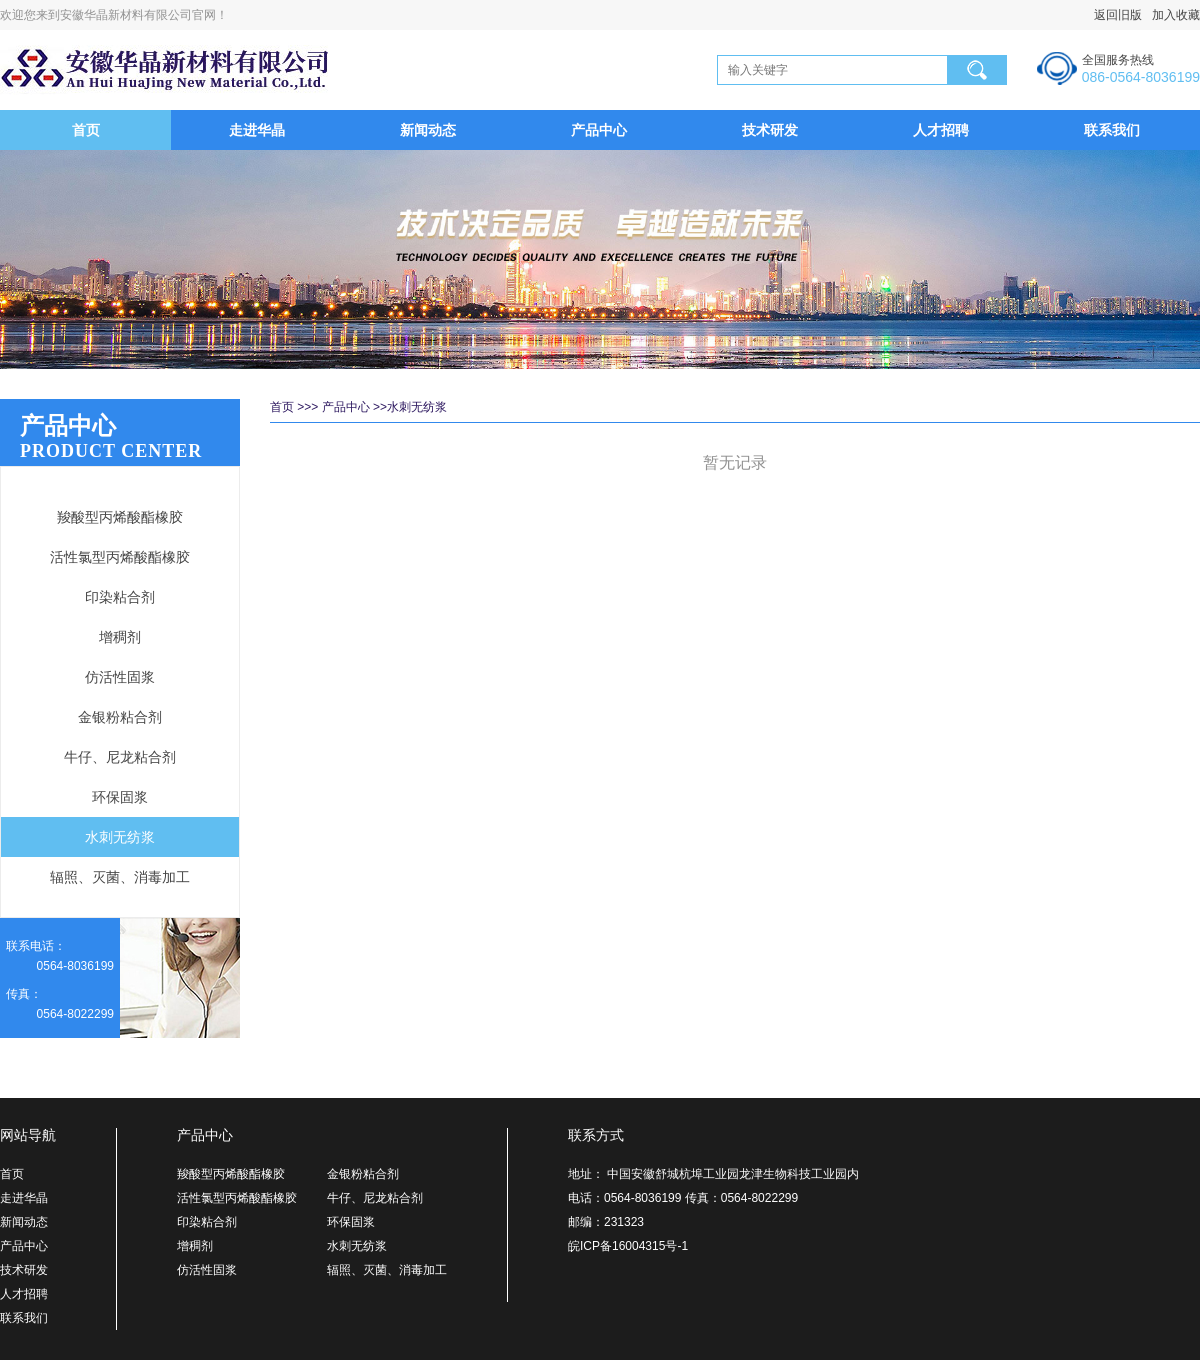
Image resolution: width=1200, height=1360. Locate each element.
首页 (86, 130)
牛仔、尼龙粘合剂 (120, 757)
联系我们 (1112, 130)
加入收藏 (1171, 15)
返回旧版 (1118, 15)
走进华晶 (257, 130)
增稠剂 (120, 637)
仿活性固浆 (120, 677)
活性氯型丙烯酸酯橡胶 (120, 557)
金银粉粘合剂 (120, 717)
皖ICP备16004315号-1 (628, 1246)
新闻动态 (428, 130)
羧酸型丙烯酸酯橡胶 (120, 517)
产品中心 (599, 130)
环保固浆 (120, 797)
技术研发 (770, 130)
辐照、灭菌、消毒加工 (120, 877)
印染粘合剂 (120, 597)
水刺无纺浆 (120, 837)
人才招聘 (941, 130)
